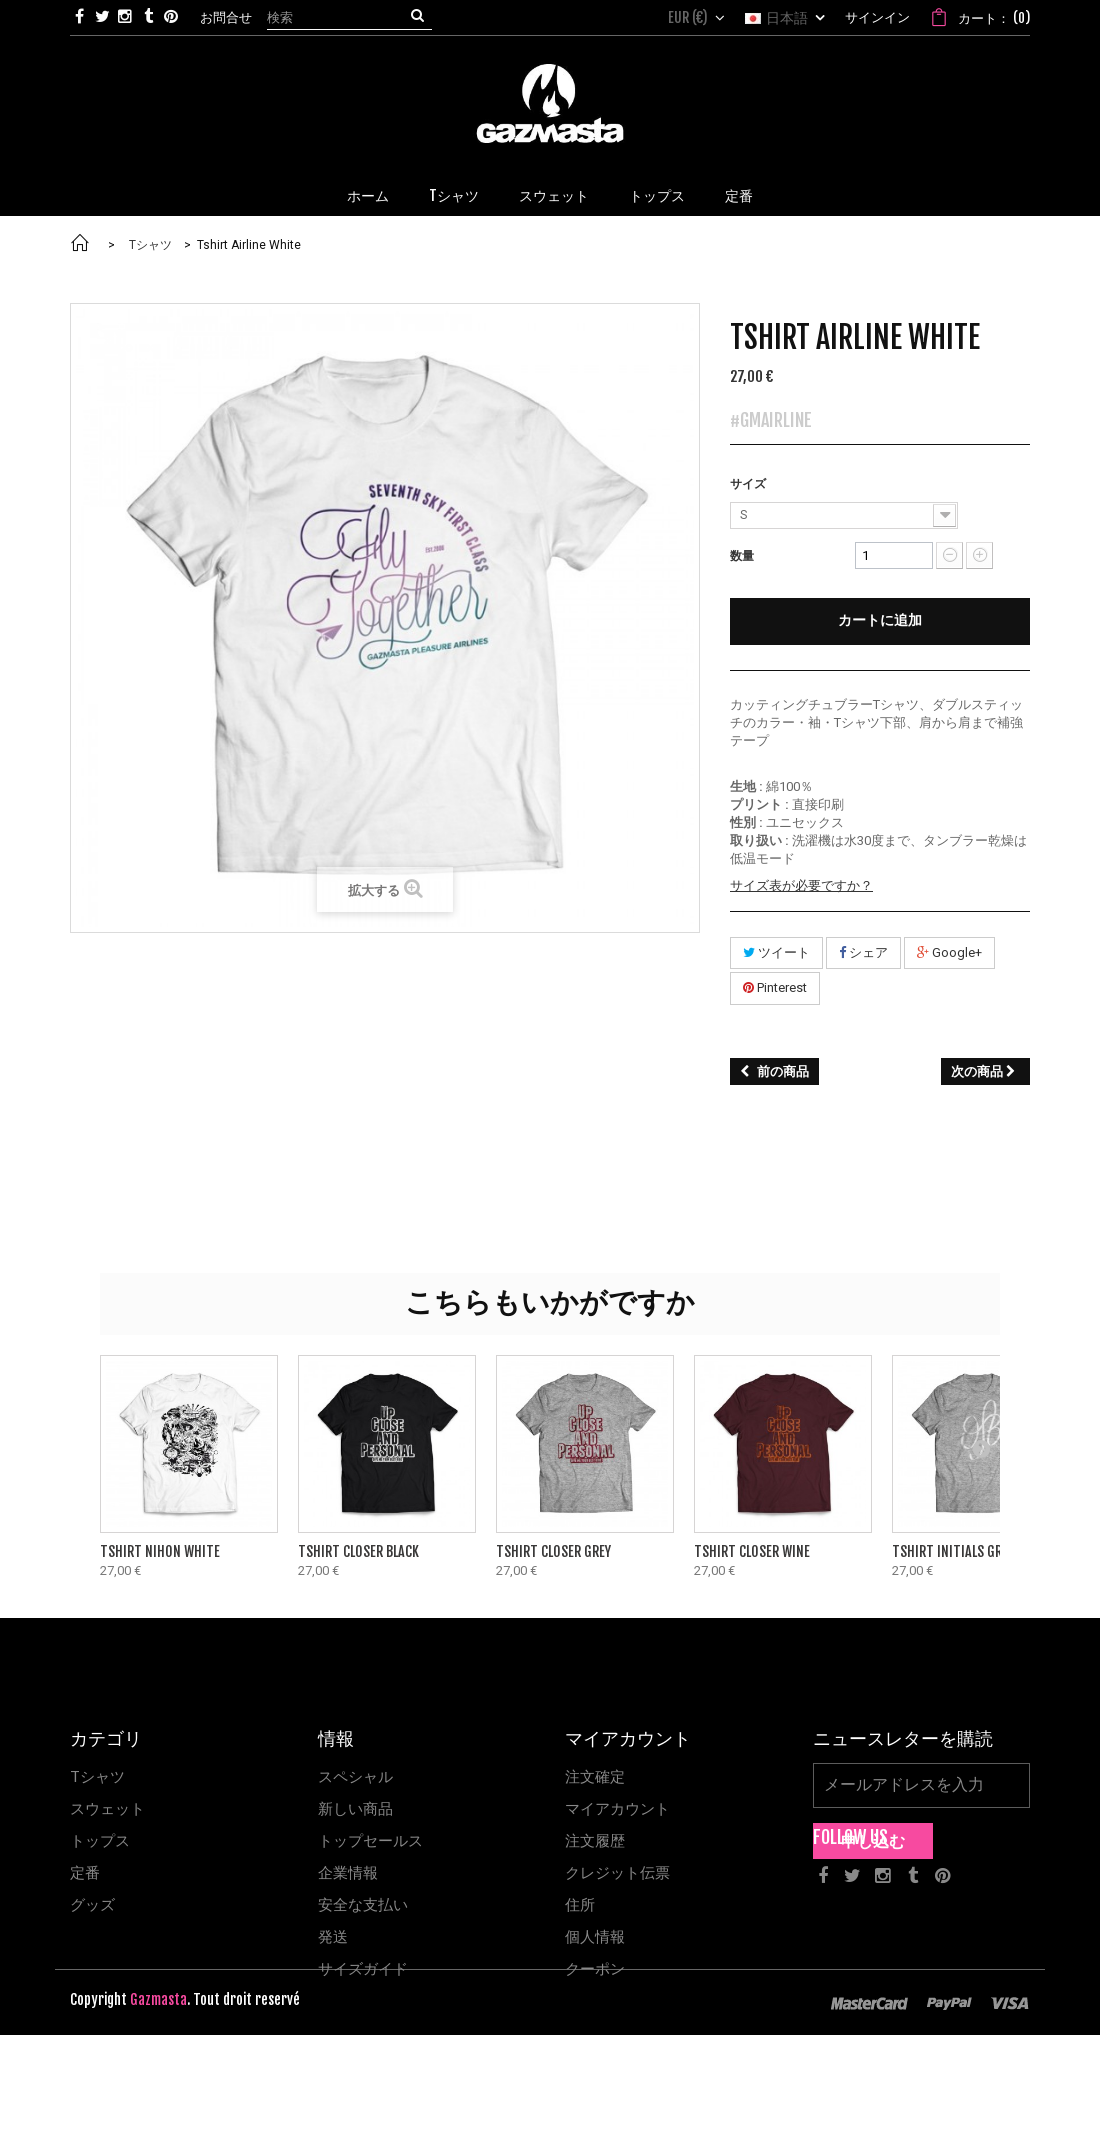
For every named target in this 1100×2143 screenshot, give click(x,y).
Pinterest (775, 988)
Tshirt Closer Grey (553, 1552)
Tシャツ (97, 1777)
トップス (100, 1841)
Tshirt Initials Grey (953, 1552)
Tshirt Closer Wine (752, 1552)
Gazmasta (158, 2107)
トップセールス (370, 1841)
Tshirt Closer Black (358, 1552)
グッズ (92, 1905)
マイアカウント (617, 1809)
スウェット (107, 1809)
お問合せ (226, 17)
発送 (333, 1937)
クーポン (595, 1969)
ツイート (776, 953)
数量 (742, 555)
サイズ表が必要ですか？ (801, 886)
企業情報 (348, 1873)
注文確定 (595, 1777)
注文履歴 (595, 1841)
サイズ (749, 483)
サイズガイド (363, 1969)
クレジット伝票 (617, 1873)
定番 (85, 1873)
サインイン (877, 17)
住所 (580, 1905)
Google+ (949, 953)
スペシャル (355, 1777)
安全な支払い (363, 1905)
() (992, 18)
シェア (863, 953)
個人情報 (595, 1937)
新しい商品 (355, 1809)
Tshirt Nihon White (160, 1552)
